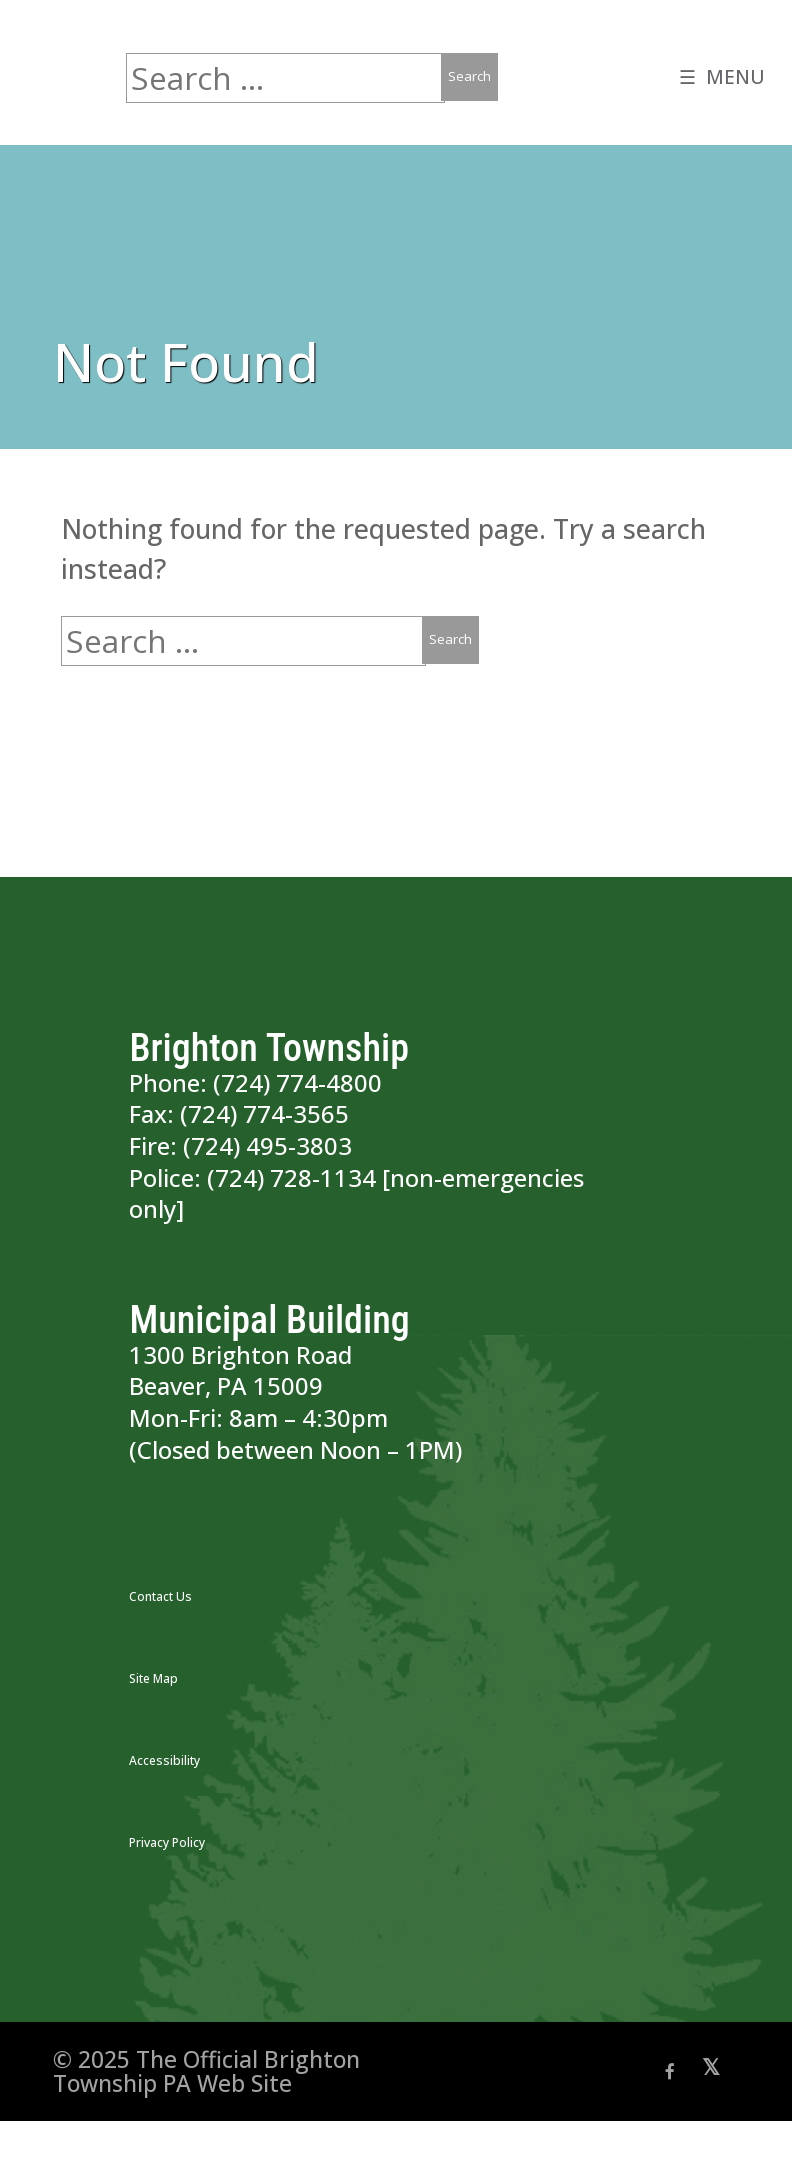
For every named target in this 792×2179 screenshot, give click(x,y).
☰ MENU (720, 79)
